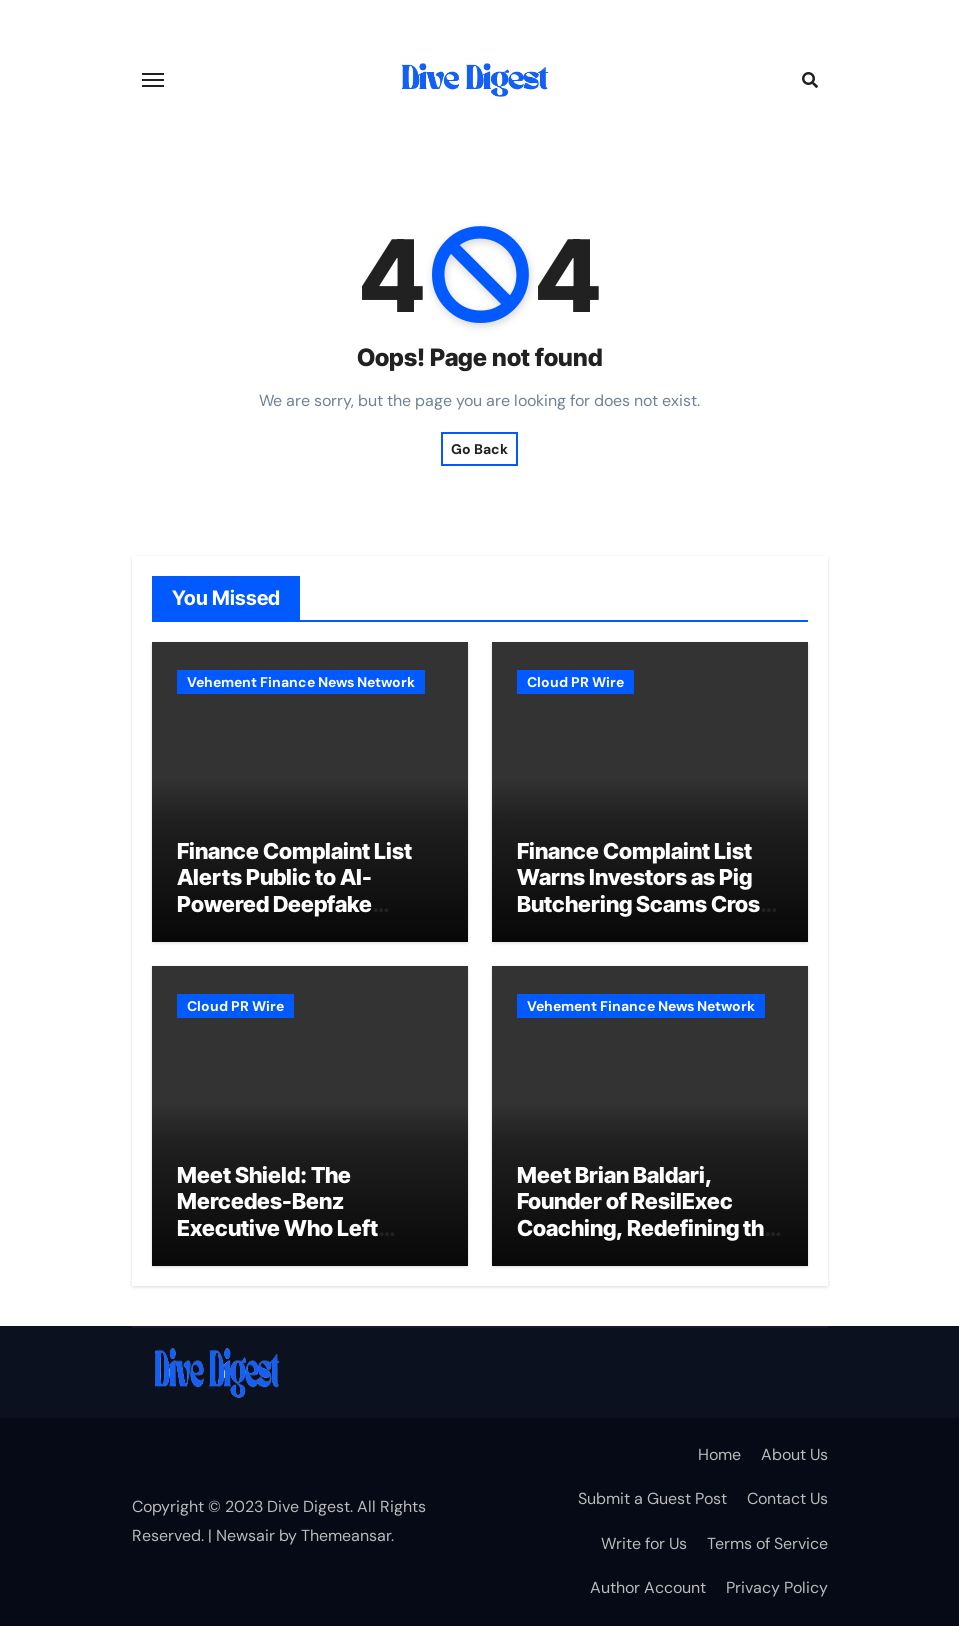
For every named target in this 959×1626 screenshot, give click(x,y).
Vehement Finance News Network (301, 682)
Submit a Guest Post (652, 1498)
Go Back (479, 449)
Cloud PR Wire (575, 682)
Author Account (648, 1587)
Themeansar (346, 1535)
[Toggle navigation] (153, 80)
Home (719, 1454)
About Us (794, 1454)
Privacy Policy (777, 1587)
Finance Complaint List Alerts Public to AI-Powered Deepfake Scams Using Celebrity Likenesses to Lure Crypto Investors (294, 917)
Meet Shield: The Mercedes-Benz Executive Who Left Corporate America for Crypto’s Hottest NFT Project (293, 1241)
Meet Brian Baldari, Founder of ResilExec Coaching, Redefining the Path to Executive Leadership (647, 1228)
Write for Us (644, 1543)
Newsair (245, 1535)
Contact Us (787, 1498)
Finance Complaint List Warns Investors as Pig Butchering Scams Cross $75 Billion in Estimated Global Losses (644, 904)
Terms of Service (767, 1543)
